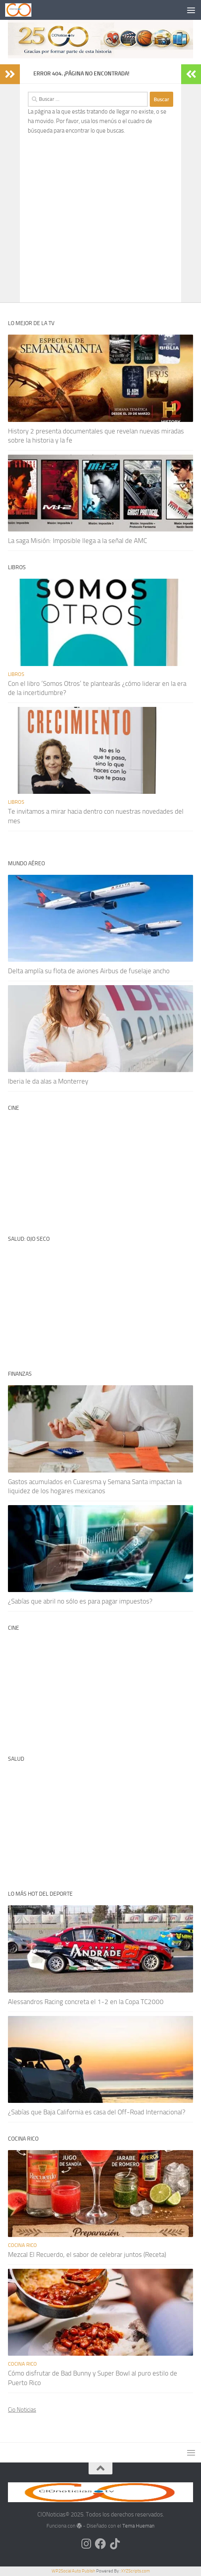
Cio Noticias (22, 2409)
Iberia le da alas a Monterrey (48, 1081)
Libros (16, 674)
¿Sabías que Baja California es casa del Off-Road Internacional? (97, 2112)
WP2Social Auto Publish (73, 2571)
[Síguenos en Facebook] (100, 2543)
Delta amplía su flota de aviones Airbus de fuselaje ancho (89, 971)
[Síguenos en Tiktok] (114, 2543)
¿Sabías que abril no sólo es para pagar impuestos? (80, 1601)
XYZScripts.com (135, 2571)
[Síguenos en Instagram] (86, 2543)
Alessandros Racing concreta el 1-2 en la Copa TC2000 (86, 2002)
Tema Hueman (138, 2526)
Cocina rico (22, 2245)
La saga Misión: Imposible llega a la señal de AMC (77, 541)
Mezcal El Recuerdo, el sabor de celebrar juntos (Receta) (87, 2254)
